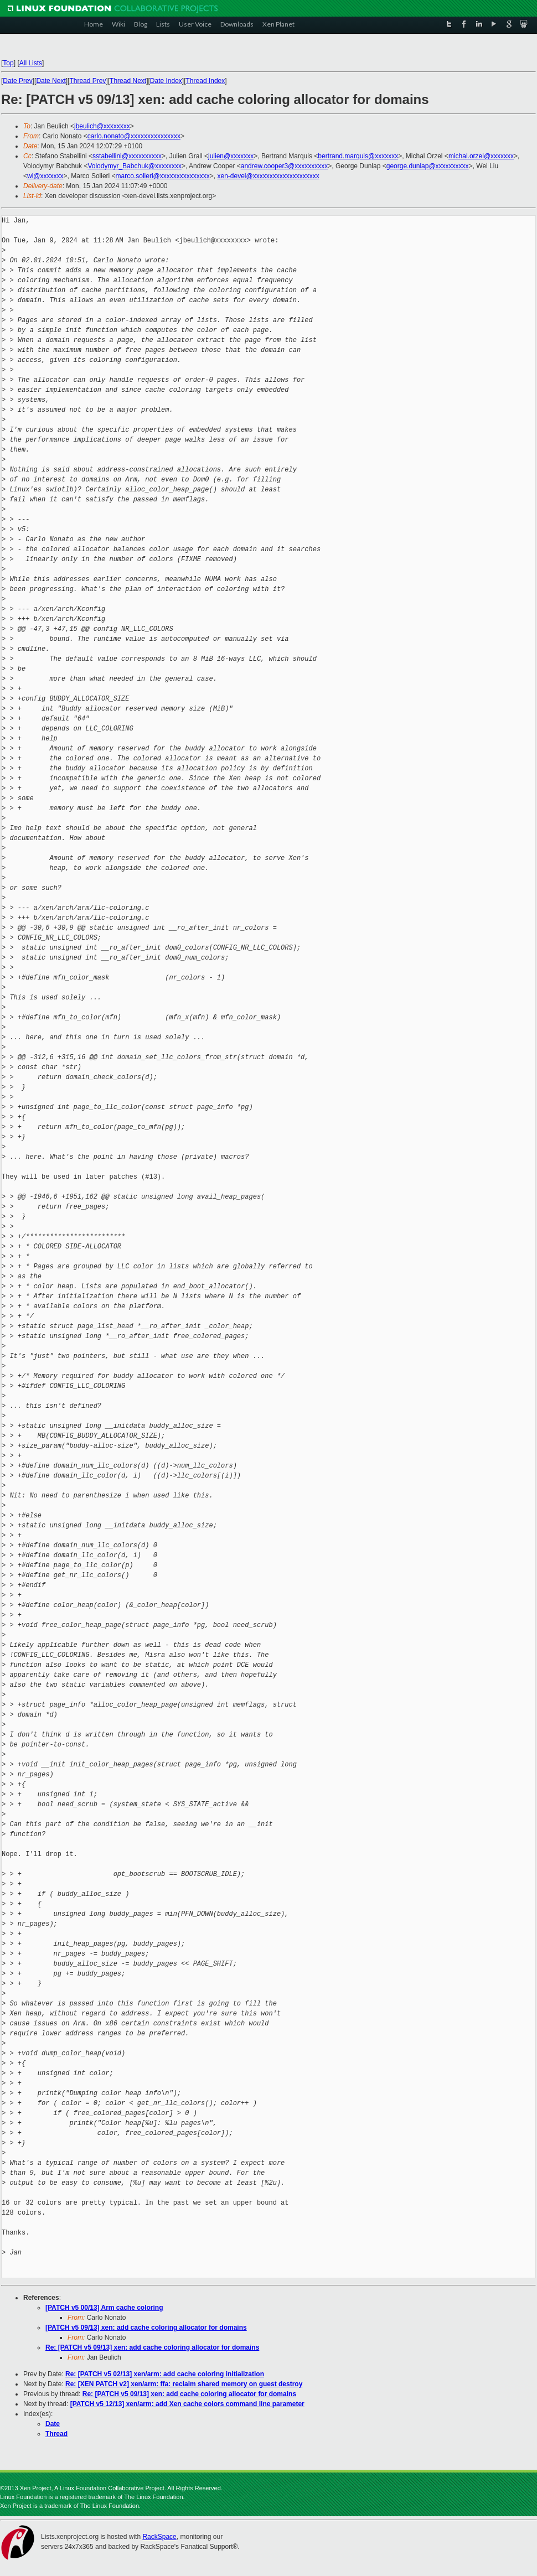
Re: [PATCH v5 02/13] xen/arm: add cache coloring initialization (164, 2374)
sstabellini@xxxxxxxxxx (127, 156)
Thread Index (205, 81)
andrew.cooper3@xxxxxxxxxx (284, 166)
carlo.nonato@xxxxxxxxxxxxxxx (133, 136)
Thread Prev (87, 81)
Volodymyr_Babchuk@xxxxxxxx (134, 166)
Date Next (50, 81)
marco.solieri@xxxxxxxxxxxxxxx (163, 176)
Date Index (166, 81)
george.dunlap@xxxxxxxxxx (427, 166)
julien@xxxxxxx (231, 156)
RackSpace (159, 2537)
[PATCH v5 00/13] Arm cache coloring (104, 2307)
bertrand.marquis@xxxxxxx (358, 156)
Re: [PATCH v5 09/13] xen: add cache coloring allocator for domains (152, 2347)
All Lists (30, 63)
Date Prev (17, 81)
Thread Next (128, 81)
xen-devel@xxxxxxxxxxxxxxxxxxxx (268, 176)
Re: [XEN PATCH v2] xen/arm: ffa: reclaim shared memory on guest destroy (183, 2384)
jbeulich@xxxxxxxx (102, 126)
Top (8, 63)
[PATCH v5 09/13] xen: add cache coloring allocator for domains (146, 2327)
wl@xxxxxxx (45, 176)
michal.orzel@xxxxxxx (481, 156)
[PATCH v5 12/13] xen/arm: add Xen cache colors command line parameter (187, 2404)
